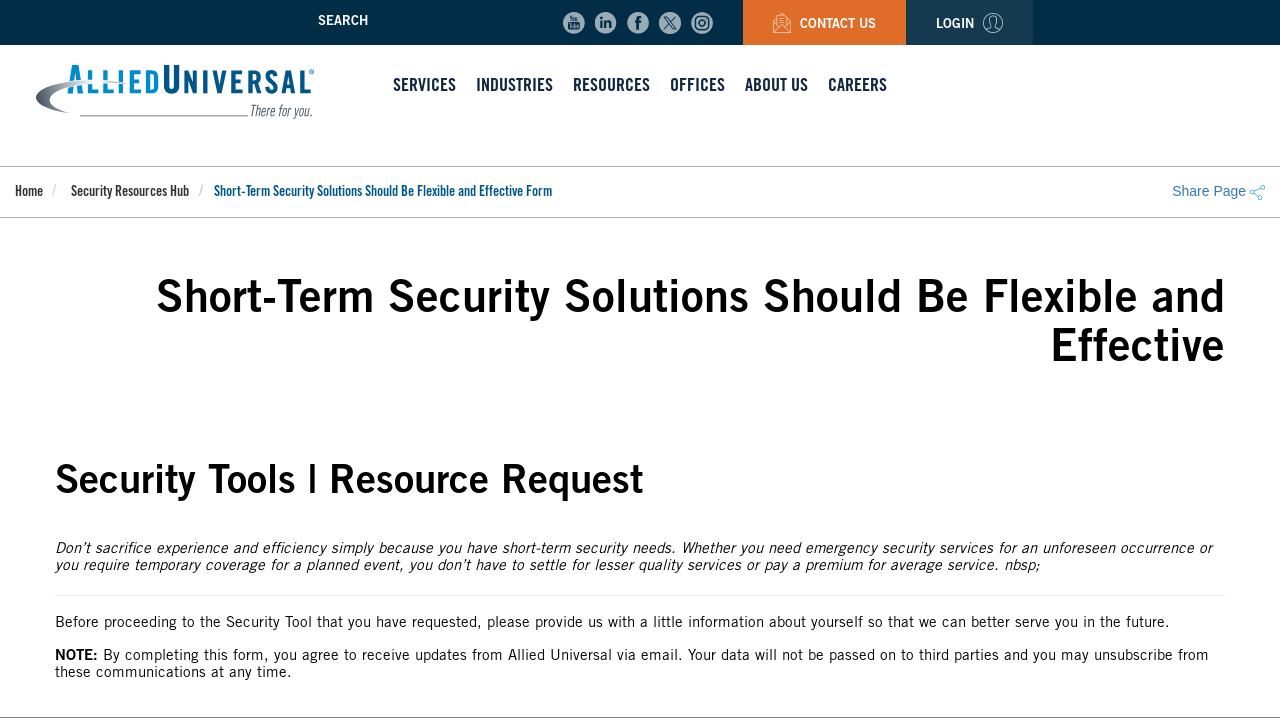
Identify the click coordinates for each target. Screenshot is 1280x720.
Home (29, 193)
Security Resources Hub (130, 193)
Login (969, 25)
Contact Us (824, 25)
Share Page (1218, 191)
